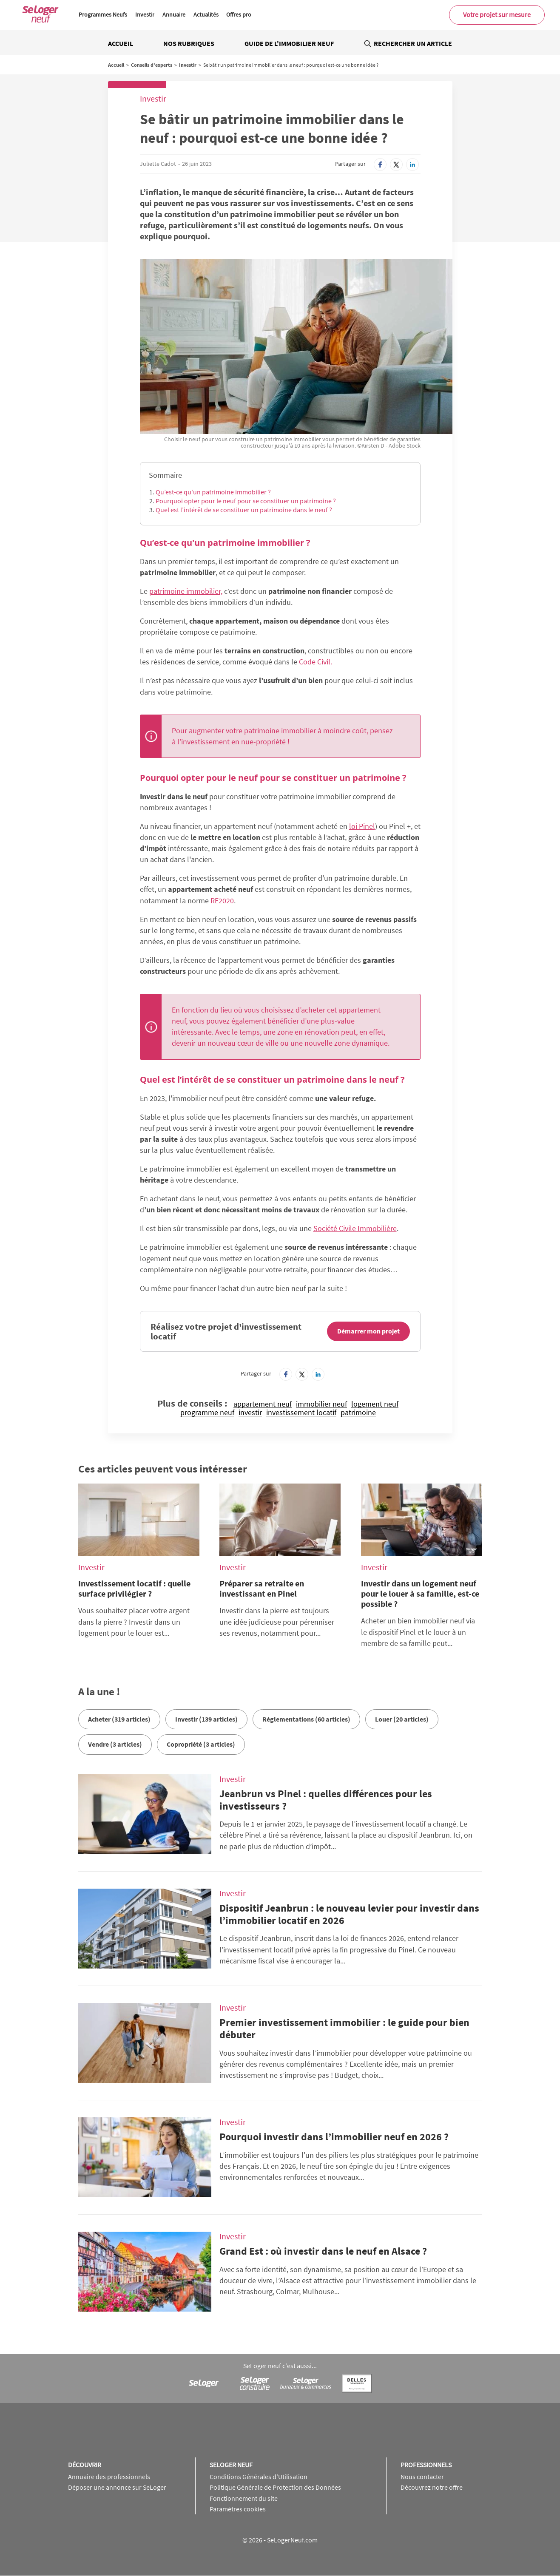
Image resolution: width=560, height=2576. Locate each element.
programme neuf (207, 1412)
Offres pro (238, 14)
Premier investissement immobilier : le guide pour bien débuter (344, 2028)
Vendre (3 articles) (115, 1744)
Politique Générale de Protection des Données (275, 2487)
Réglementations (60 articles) (306, 1719)
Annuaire (173, 14)
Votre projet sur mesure (497, 14)
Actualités (206, 14)
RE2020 (222, 900)
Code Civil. (315, 662)
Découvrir (84, 2464)
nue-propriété (263, 741)
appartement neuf (262, 1404)
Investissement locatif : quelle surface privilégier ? (134, 1588)
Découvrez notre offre (432, 2487)
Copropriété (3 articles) (201, 1744)
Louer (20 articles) (402, 1719)
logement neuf (374, 1404)
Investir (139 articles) (206, 1719)
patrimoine (358, 1412)
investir (250, 1412)
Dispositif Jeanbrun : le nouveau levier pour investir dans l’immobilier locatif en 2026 (349, 1914)
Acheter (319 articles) (119, 1719)
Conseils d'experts (151, 65)
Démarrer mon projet (368, 1331)
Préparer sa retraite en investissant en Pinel (261, 1588)
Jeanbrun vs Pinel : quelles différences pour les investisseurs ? (325, 1800)
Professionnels (426, 2464)
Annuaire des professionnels (109, 2476)
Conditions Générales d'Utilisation (258, 2476)
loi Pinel (362, 826)
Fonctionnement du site (244, 2498)
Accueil (120, 43)
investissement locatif (301, 1412)
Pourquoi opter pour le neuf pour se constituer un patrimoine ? (246, 500)
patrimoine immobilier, (185, 591)
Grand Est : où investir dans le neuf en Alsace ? (323, 2251)
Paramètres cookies (238, 2509)
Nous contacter (422, 2476)
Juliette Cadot (158, 163)
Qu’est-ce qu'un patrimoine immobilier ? (213, 492)
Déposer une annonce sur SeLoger (117, 2487)
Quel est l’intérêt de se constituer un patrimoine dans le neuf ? (244, 509)
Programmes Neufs (103, 14)
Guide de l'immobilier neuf (289, 43)
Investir (144, 14)
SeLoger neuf (231, 2464)
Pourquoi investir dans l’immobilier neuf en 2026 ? (334, 2136)
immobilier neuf (321, 1404)
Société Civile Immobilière (355, 1228)
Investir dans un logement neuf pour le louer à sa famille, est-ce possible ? (420, 1593)
